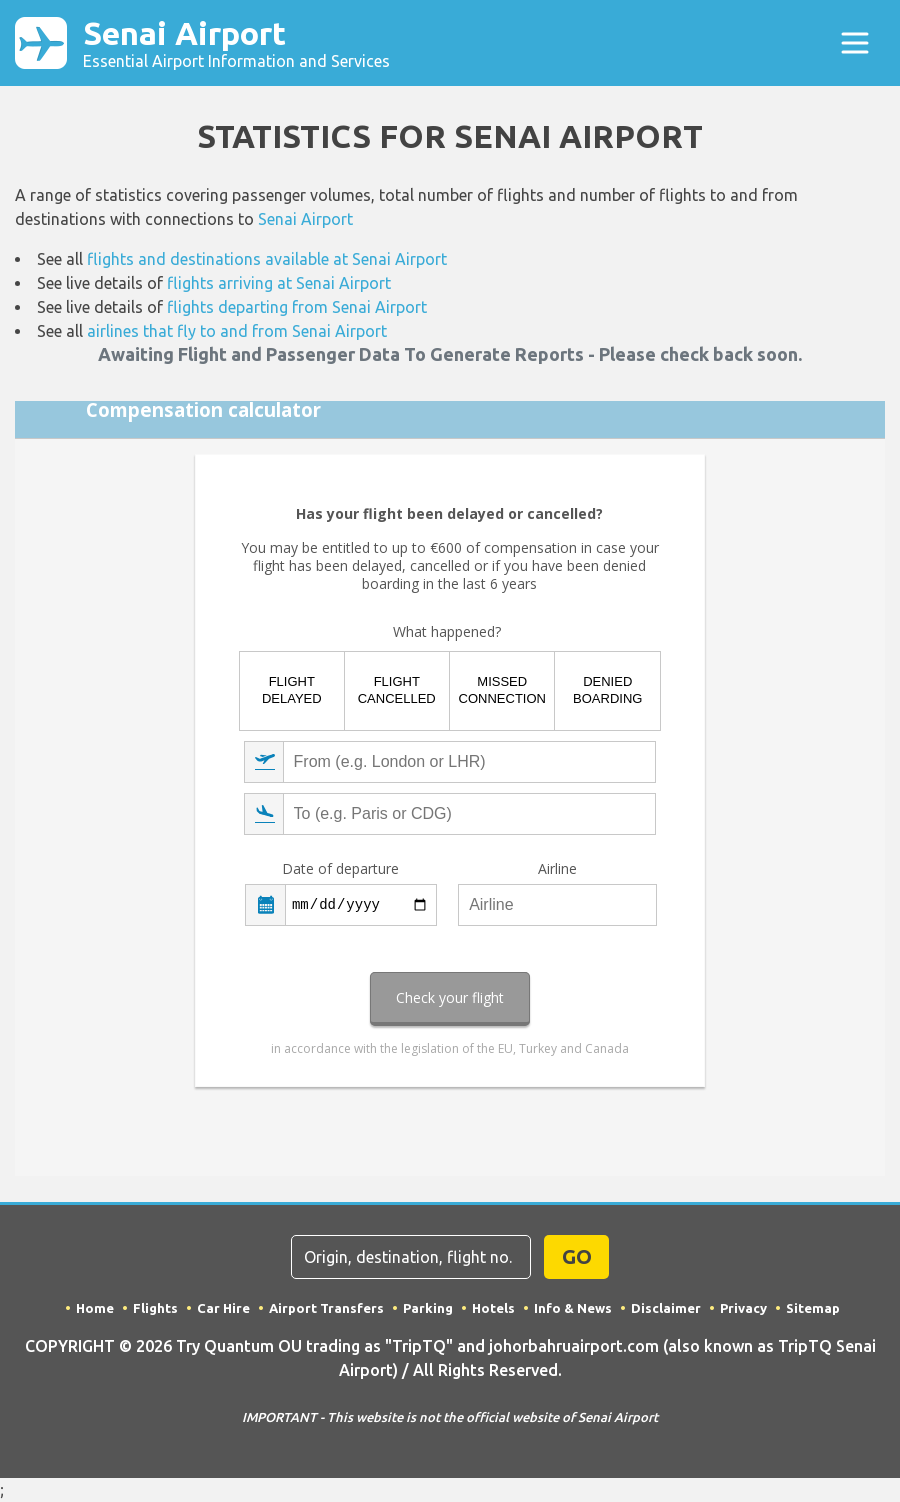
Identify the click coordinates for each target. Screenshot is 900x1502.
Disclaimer (666, 1308)
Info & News (573, 1308)
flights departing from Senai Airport (297, 307)
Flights (155, 1308)
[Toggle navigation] (855, 43)
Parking (428, 1308)
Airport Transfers (326, 1308)
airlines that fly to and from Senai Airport (237, 331)
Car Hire (223, 1308)
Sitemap (813, 1308)
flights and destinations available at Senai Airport (267, 259)
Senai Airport (236, 43)
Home (95, 1308)
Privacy (743, 1308)
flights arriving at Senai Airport (279, 283)
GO (577, 1256)
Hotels (493, 1308)
